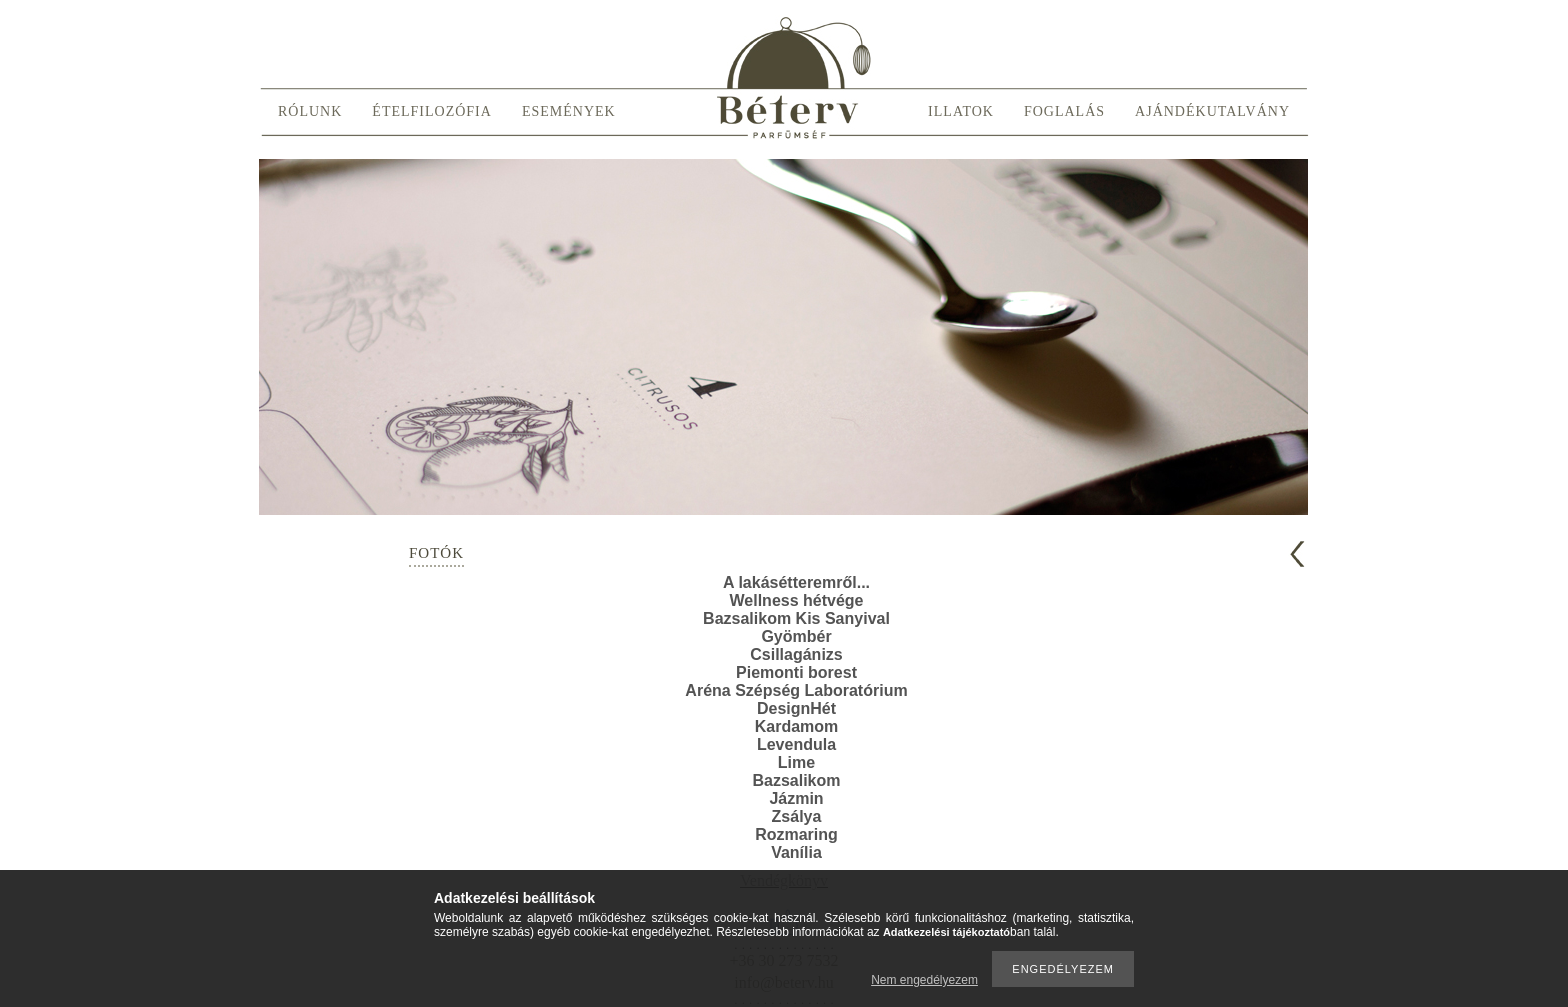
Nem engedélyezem (924, 980)
